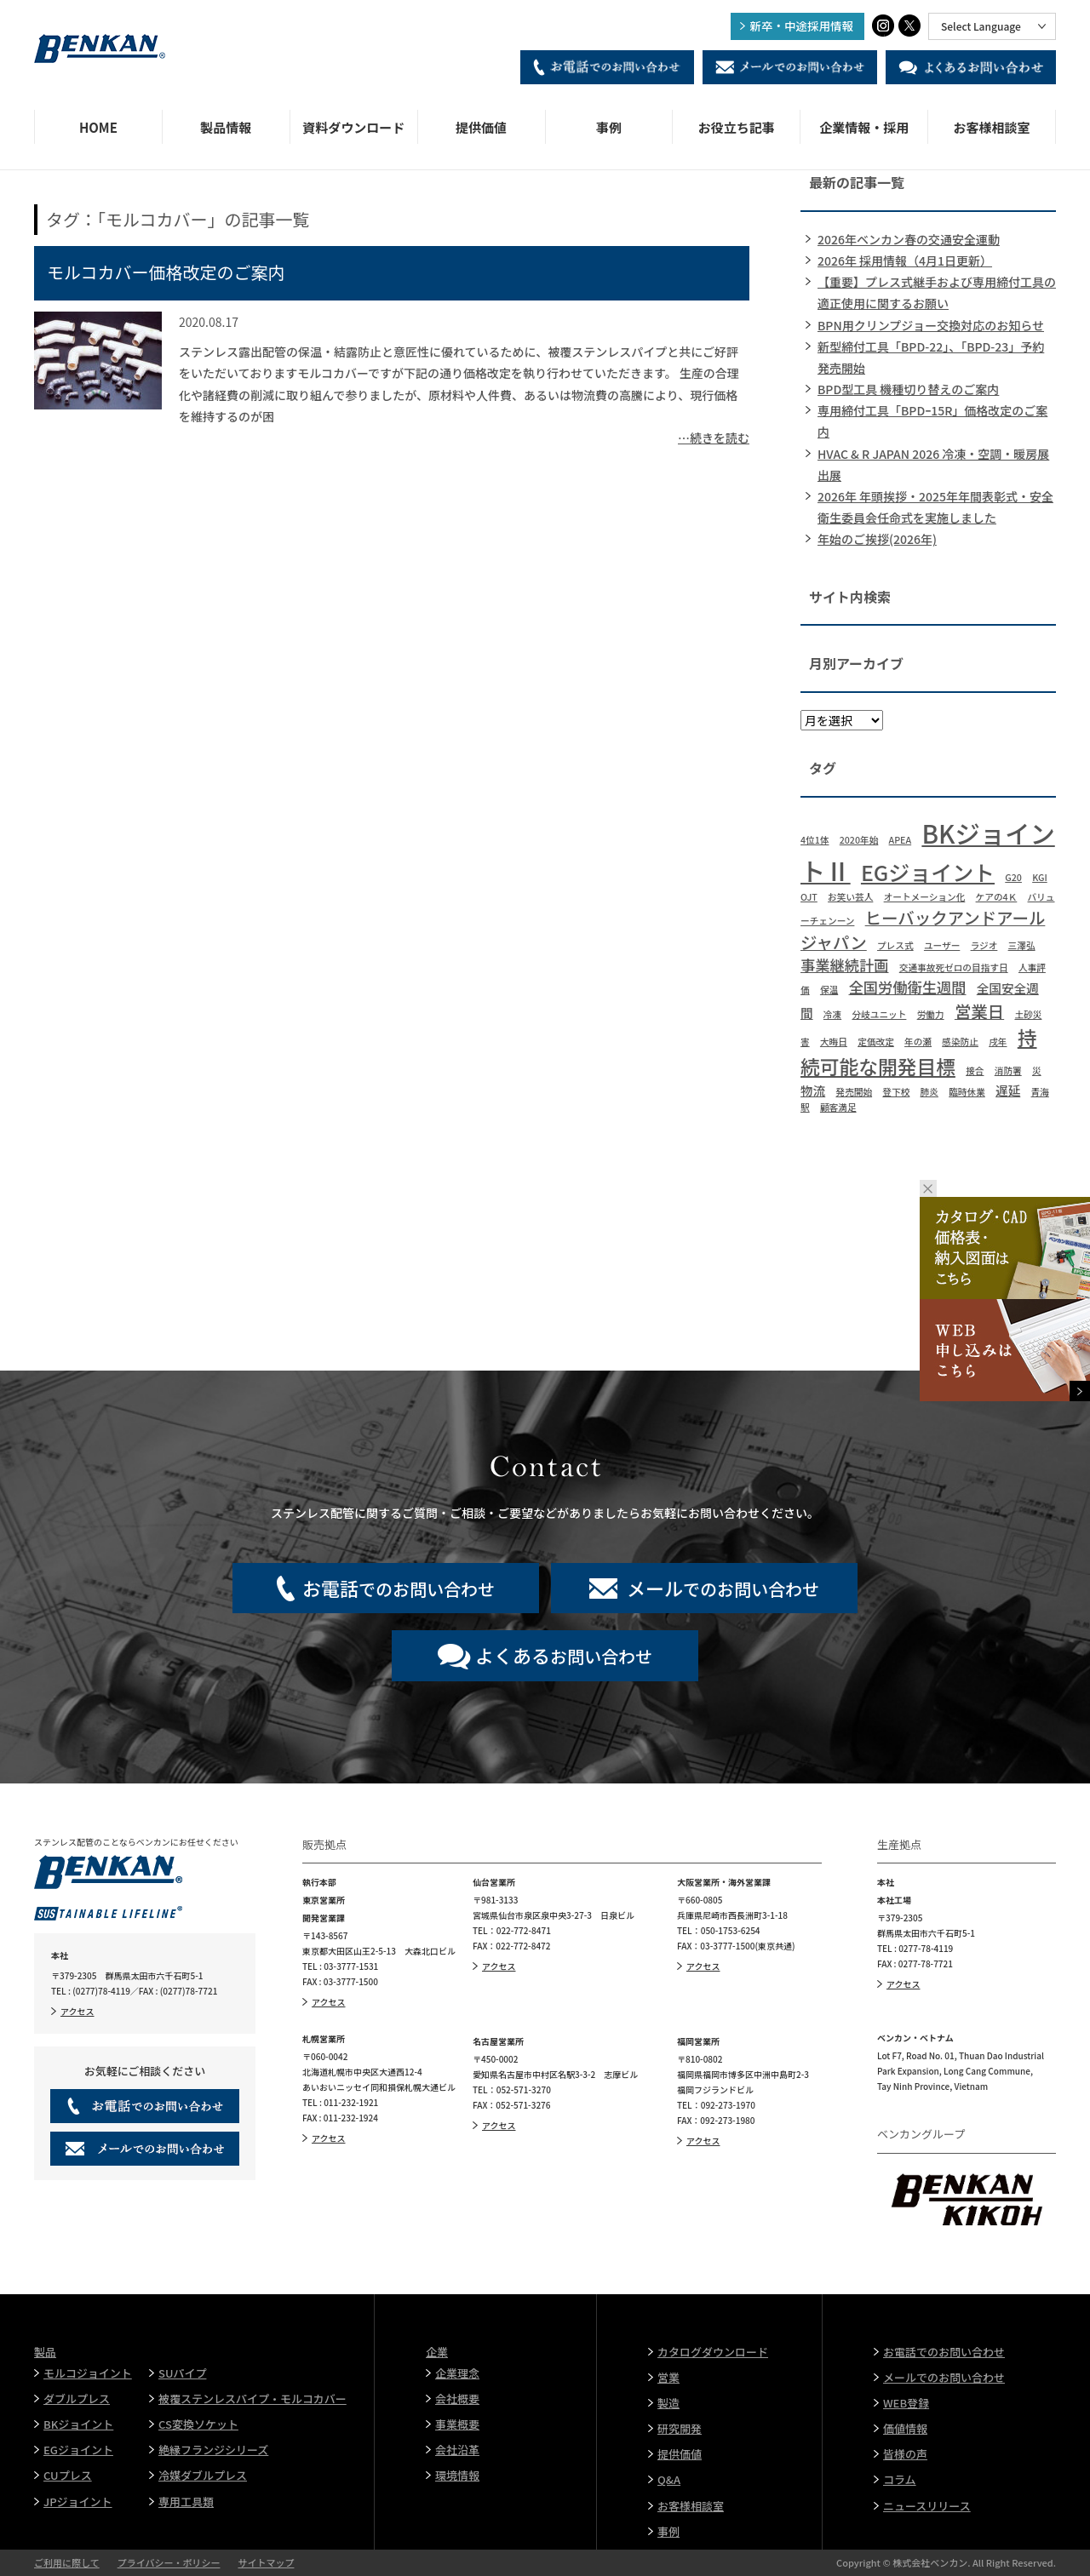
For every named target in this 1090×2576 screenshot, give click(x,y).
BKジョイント (78, 2424)
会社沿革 (457, 2449)
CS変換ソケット (198, 2424)
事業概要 (457, 2424)
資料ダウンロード (353, 127)
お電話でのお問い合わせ (944, 2352)
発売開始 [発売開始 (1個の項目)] (853, 1091)
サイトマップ (266, 2562)
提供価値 (481, 127)
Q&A (668, 2479)
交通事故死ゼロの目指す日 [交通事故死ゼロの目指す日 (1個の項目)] (953, 967)
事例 (609, 127)
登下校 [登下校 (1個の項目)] (895, 1091)
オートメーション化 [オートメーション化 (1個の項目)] (925, 896)
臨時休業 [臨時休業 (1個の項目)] (967, 1091)
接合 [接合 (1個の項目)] (975, 1070)
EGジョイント (78, 2449)
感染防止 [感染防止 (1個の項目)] (960, 1041)
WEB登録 (906, 2403)
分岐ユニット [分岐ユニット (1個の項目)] (879, 1014)
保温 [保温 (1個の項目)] (829, 989)
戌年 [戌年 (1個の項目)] (998, 1041)
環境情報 (457, 2475)
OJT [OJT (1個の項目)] (809, 896)
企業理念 (457, 2373)
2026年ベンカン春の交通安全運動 (909, 239)
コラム (899, 2479)
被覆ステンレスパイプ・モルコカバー (252, 2398)
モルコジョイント (87, 2373)
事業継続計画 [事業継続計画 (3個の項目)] (844, 965)
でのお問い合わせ (398, 1587)
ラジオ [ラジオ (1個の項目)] (984, 945)
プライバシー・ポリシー (169, 2562)
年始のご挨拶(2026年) (877, 538)
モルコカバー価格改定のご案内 (166, 272)
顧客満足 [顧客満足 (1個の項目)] (838, 1107)
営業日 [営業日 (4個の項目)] (979, 1011)
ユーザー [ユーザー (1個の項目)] (942, 945)
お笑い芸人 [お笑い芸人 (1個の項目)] (850, 896)
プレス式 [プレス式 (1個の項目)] (895, 945)
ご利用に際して (67, 2562)
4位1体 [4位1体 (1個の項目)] (814, 839)
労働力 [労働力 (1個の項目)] (930, 1014)
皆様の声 (905, 2454)
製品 (45, 2352)
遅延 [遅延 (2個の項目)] (1007, 1090)
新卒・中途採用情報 (802, 25)
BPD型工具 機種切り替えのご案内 (908, 389)
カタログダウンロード (712, 2352)
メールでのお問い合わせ (944, 2377)
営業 (668, 2377)
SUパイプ (182, 2373)
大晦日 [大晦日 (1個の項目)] (833, 1041)
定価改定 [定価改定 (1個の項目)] (876, 1041)
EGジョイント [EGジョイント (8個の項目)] (928, 871)
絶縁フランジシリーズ (213, 2449)
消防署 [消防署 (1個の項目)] (1008, 1070)
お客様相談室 (992, 127)
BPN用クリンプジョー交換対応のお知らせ (931, 325)
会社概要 (457, 2398)
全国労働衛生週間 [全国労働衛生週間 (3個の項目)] (908, 987)
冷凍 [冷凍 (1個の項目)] (832, 1014)
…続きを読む (713, 437)
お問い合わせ (563, 1655)
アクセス (77, 2011)
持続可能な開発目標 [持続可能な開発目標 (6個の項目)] (918, 1051)
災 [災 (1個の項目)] (1036, 1070)
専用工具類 (186, 2501)
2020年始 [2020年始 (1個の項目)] (859, 839)
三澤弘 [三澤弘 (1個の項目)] (1022, 945)
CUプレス (67, 2475)
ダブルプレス (76, 2398)
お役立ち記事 (736, 127)
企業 (437, 2352)
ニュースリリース (927, 2506)
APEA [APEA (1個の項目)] (900, 839)
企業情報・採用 (864, 127)
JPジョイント (77, 2501)
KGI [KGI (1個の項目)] (1039, 877)
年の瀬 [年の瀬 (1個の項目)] (918, 1041)
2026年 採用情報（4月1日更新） (905, 260)
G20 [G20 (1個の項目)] (1013, 877)
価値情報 (905, 2428)
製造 (668, 2403)
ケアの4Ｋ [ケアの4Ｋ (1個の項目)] (997, 896)
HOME (98, 127)
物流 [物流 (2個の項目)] (812, 1090)
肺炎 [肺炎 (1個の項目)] (929, 1091)
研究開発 (679, 2428)
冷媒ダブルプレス (202, 2475)
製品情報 (225, 127)
